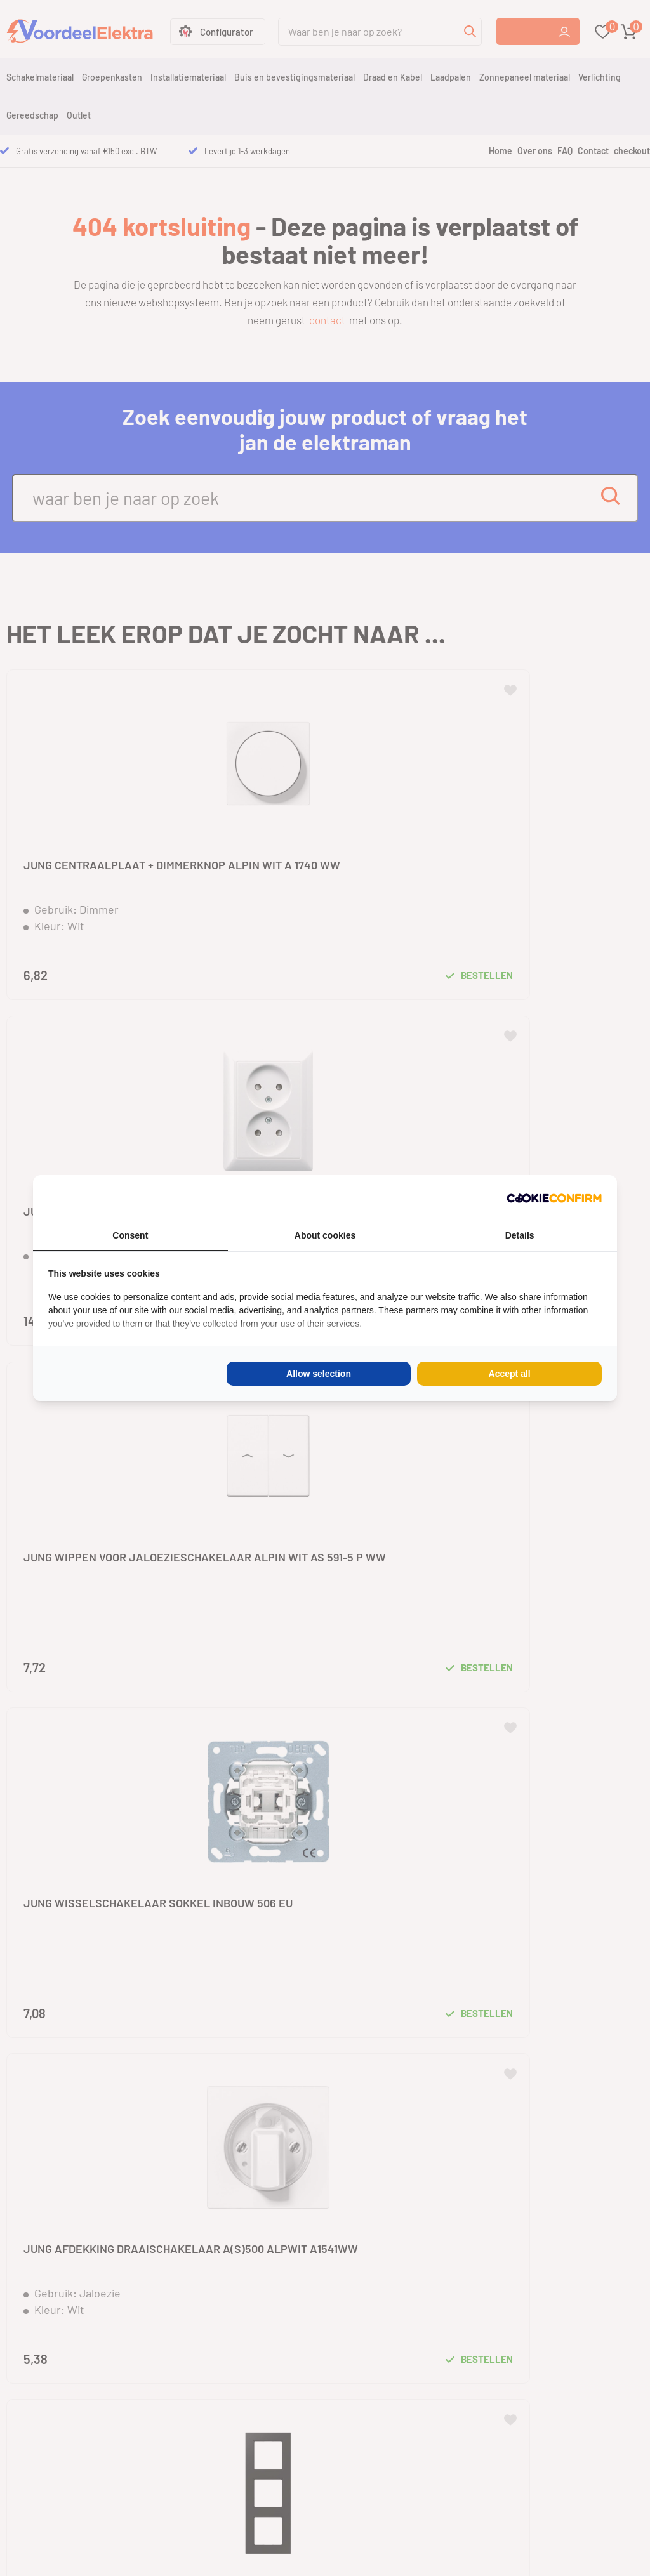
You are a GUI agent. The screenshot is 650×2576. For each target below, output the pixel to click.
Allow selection (318, 1374)
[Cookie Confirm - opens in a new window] (554, 1198)
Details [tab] (519, 1235)
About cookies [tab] (325, 1235)
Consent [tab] (130, 1235)
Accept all (510, 1374)
